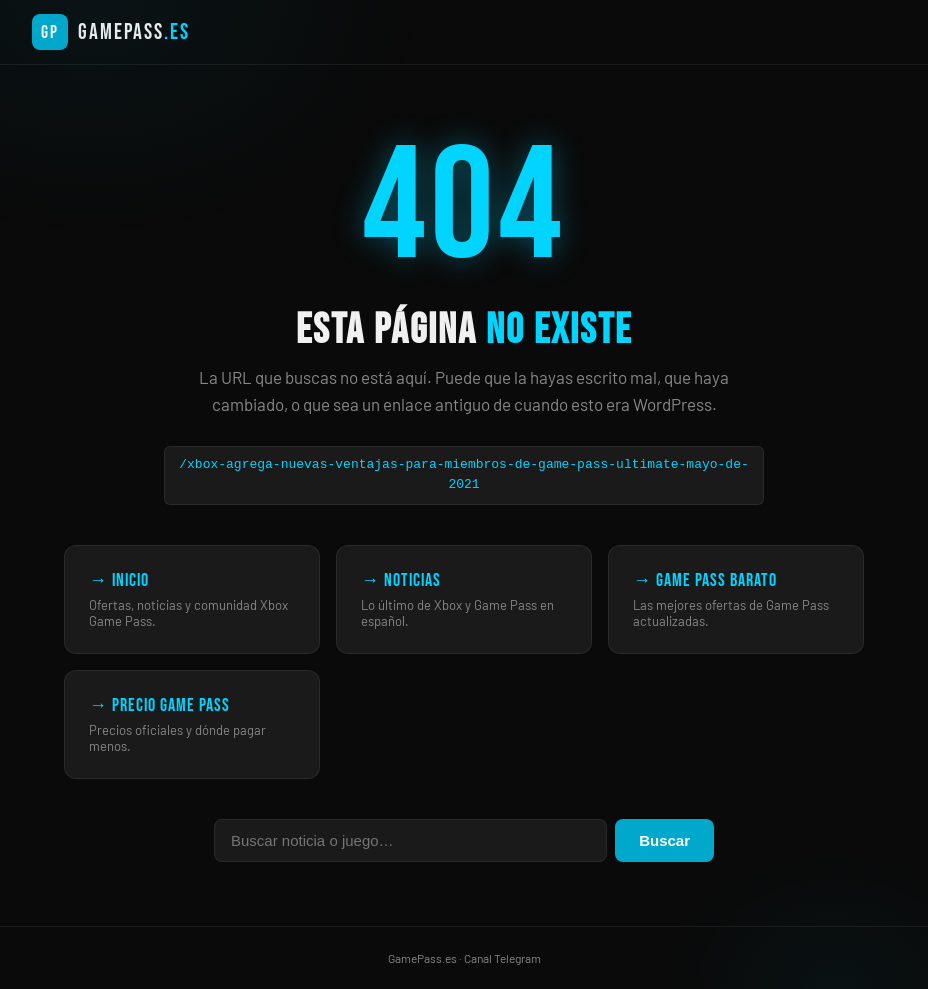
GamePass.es (422, 958)
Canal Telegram (502, 958)
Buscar (664, 840)
